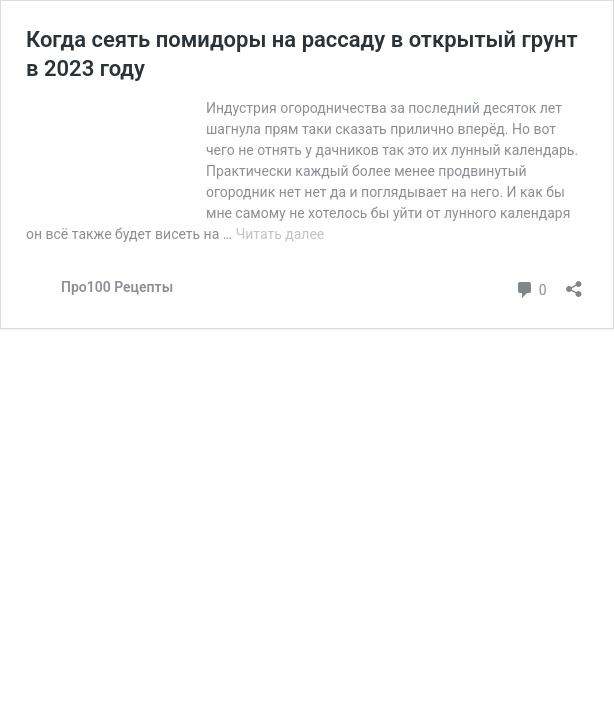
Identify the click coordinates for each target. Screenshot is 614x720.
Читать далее (280, 234)
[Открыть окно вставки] (574, 282)
